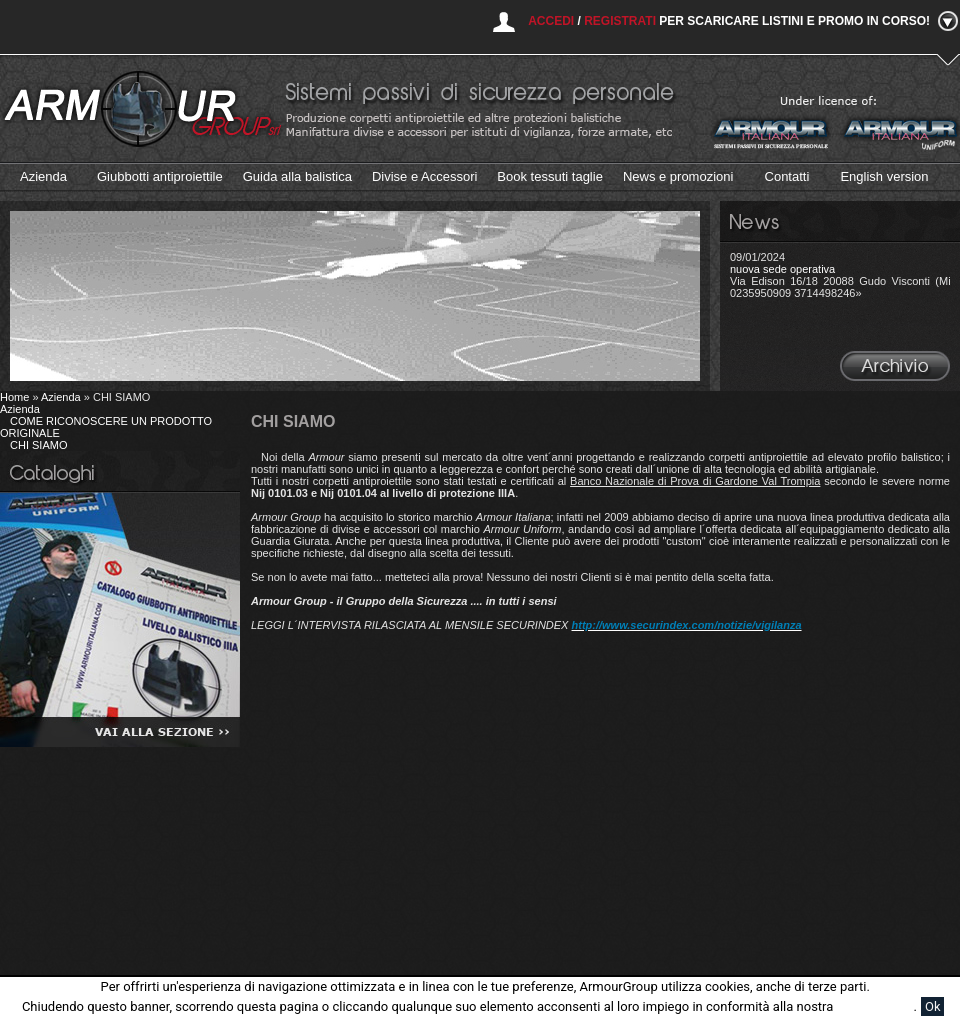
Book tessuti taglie (550, 176)
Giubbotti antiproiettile (160, 176)
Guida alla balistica (297, 176)
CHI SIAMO (38, 445)
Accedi (551, 21)
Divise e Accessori (424, 176)
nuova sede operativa (782, 269)
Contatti (787, 176)
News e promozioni (678, 176)
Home (14, 397)
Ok (933, 1006)
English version (884, 176)
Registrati (620, 21)
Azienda (43, 176)
